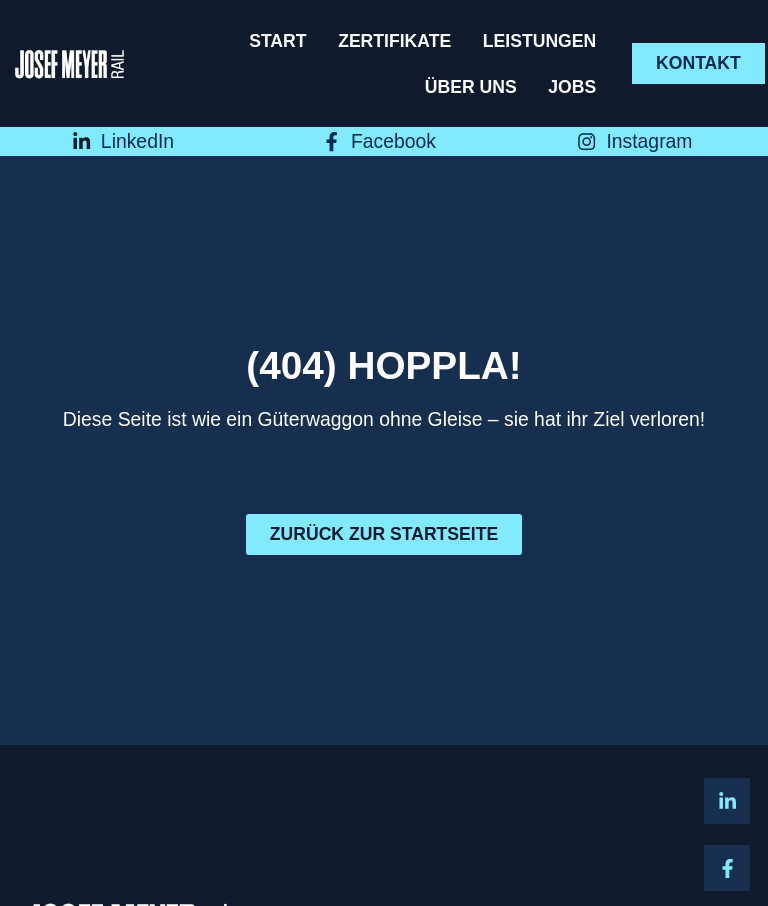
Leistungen (539, 41)
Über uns (471, 87)
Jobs (572, 87)
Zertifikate (394, 41)
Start (277, 41)
